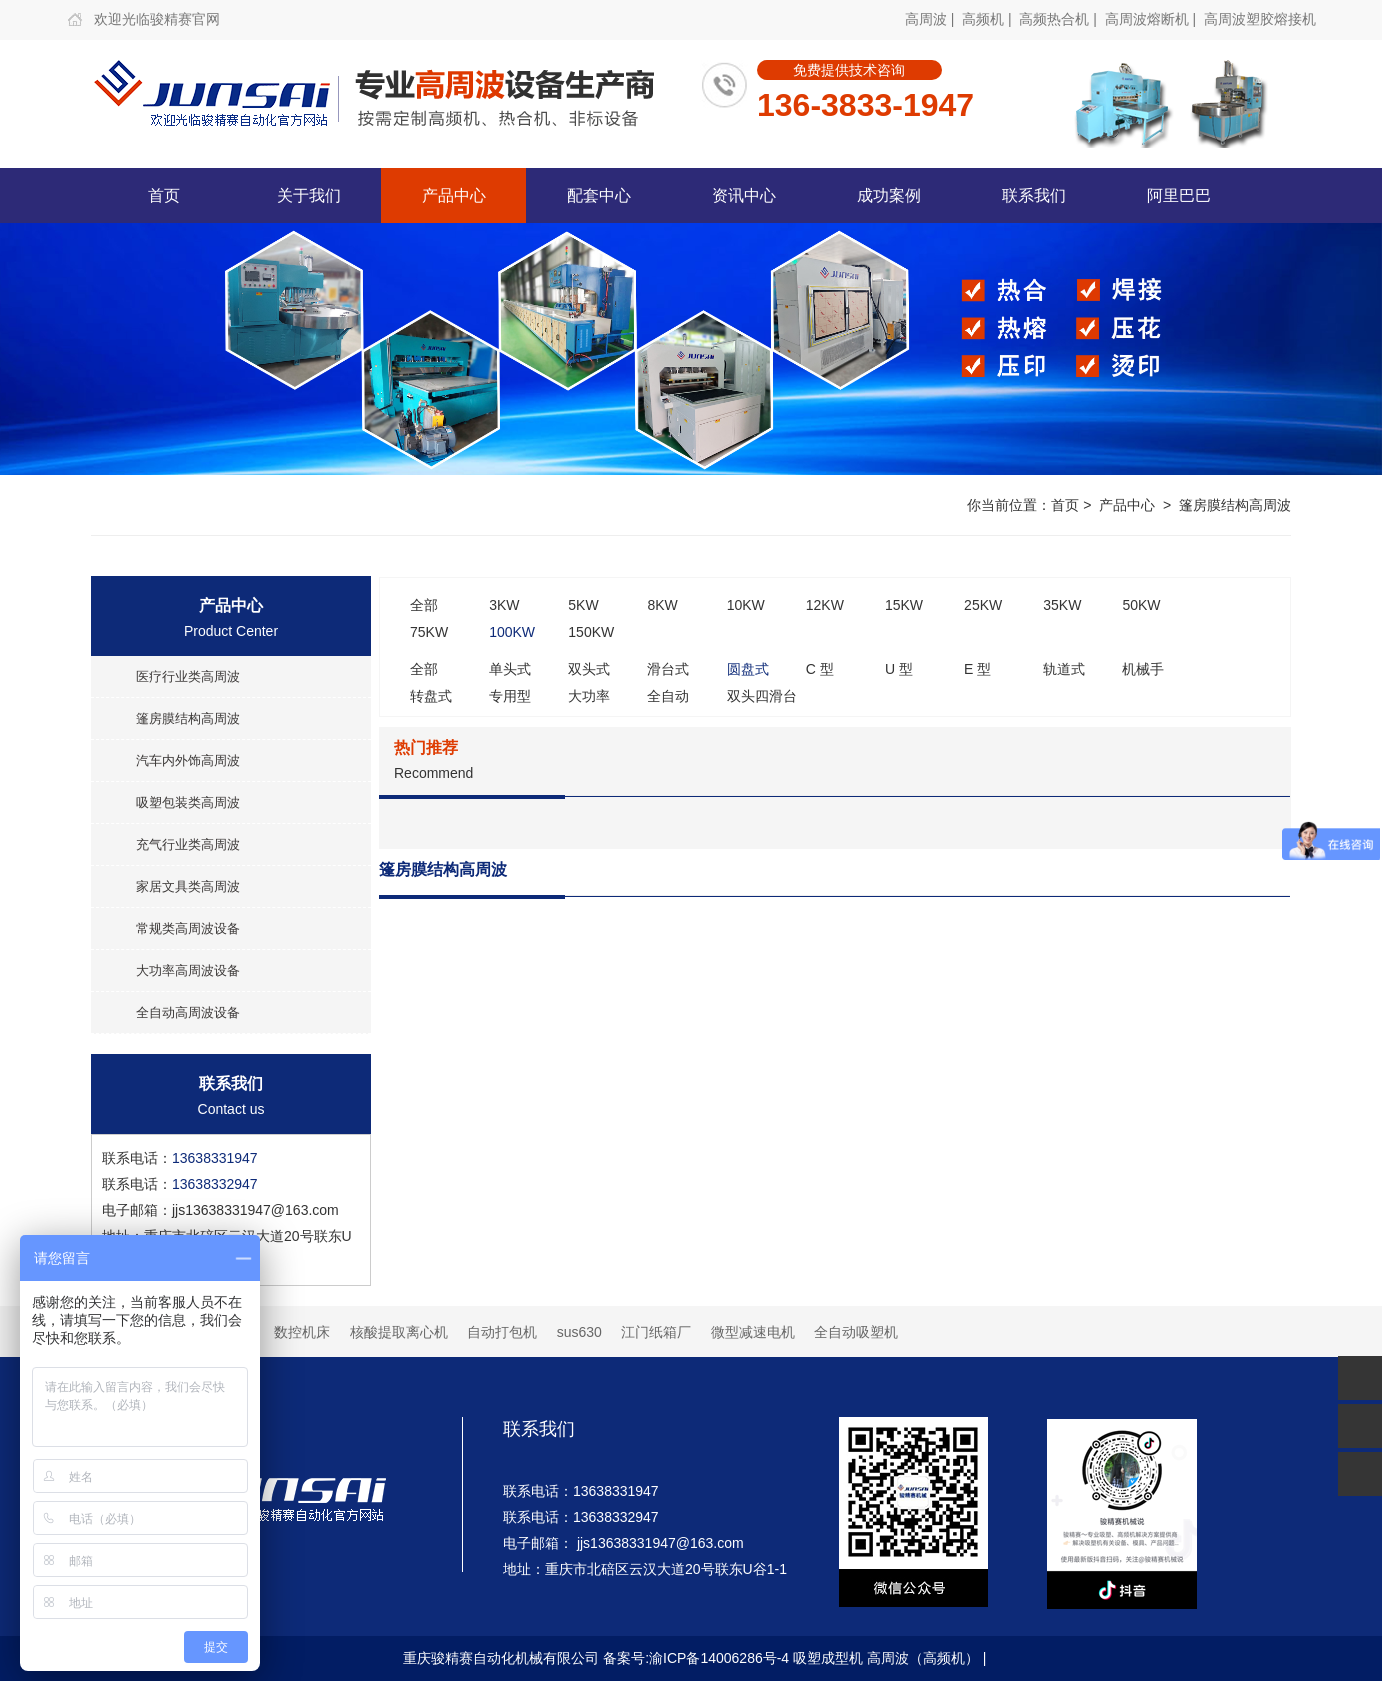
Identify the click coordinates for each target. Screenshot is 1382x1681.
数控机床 (302, 1332)
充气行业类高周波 (188, 844)
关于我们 (309, 195)
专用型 (510, 696)
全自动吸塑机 (856, 1332)
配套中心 (599, 195)
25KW (983, 605)
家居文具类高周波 (188, 886)
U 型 (899, 669)
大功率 (589, 696)
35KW (1062, 605)
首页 (164, 195)
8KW (662, 605)
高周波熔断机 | (1152, 19)
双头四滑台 (762, 696)
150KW (591, 632)
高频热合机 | (1059, 19)
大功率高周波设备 (188, 970)
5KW (583, 605)
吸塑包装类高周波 (188, 802)
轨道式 (1064, 669)
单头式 (510, 669)
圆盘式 (748, 669)
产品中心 (454, 195)
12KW (825, 605)
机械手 (1143, 669)
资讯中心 (744, 195)
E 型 (977, 669)
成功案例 (889, 195)
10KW (746, 605)
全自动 (668, 696)
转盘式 (431, 696)
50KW (1141, 605)
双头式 (589, 669)
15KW (904, 605)
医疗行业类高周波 (188, 676)
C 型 (820, 669)
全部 (424, 605)
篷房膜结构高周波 (1235, 505)
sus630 (579, 1332)
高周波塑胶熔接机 (1260, 19)
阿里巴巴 (1179, 195)
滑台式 (668, 669)
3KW (504, 605)
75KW (429, 632)
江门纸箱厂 (656, 1332)
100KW (512, 632)
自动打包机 (502, 1332)
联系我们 (1034, 195)
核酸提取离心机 (399, 1332)
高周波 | (931, 19)
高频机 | (988, 19)
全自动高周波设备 (188, 1012)
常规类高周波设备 (188, 928)
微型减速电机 (753, 1332)
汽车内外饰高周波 (188, 760)
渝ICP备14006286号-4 (719, 1658)
